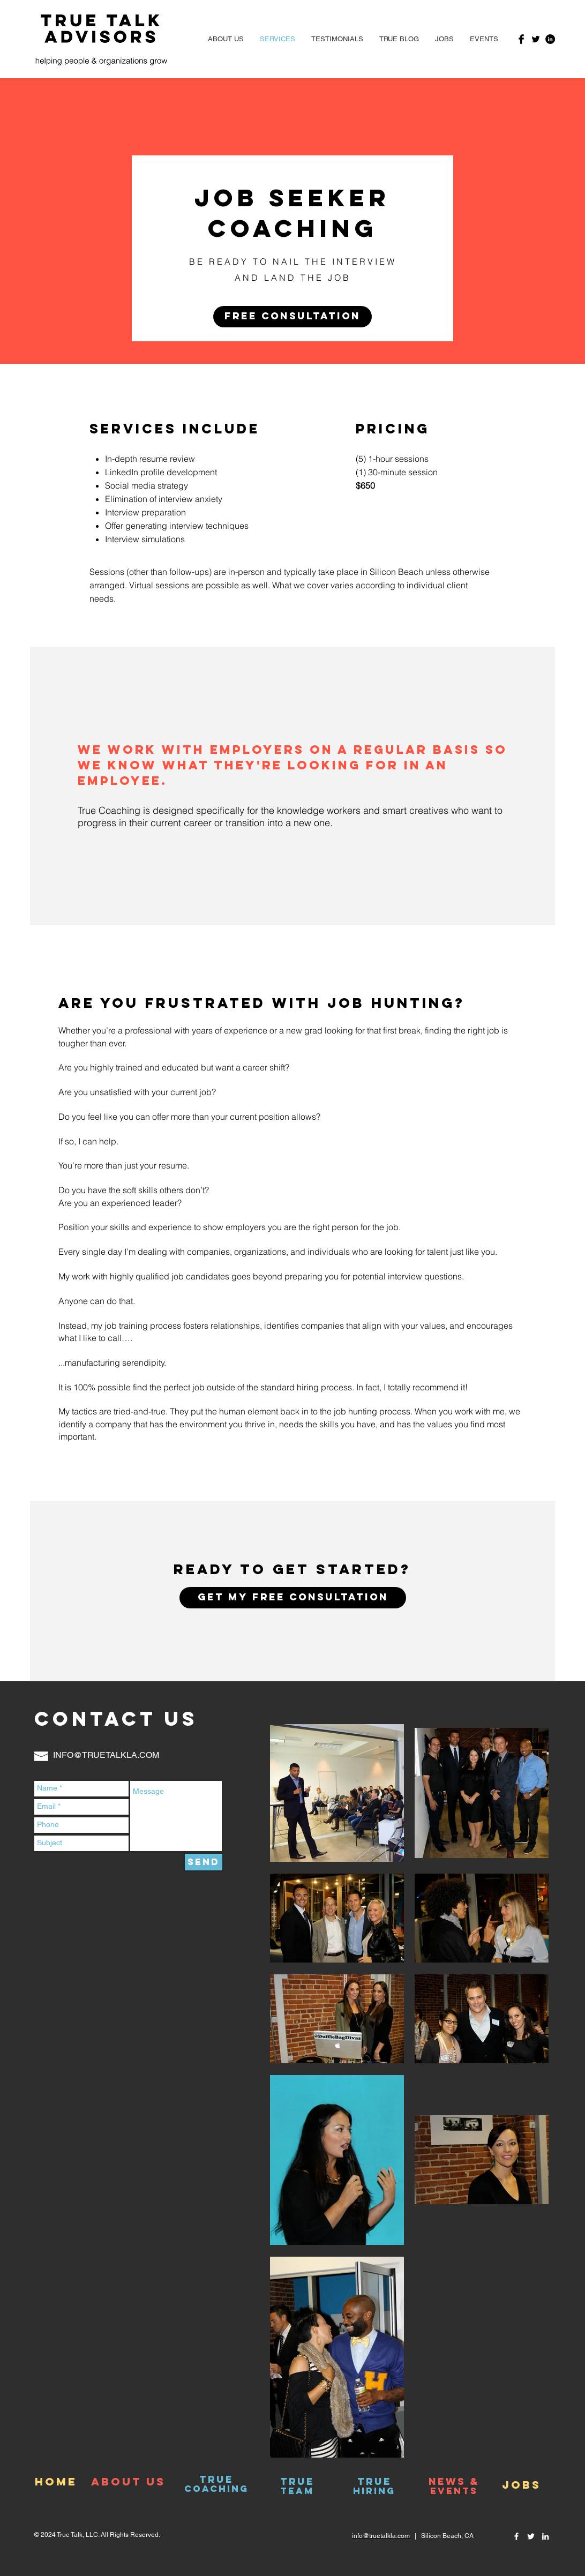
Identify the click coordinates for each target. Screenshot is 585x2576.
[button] (484, 39)
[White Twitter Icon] (531, 2536)
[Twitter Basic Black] (536, 39)
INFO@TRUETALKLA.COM (106, 1755)
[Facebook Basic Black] (521, 39)
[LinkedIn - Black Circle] (550, 39)
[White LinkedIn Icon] (545, 2536)
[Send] (203, 1862)
